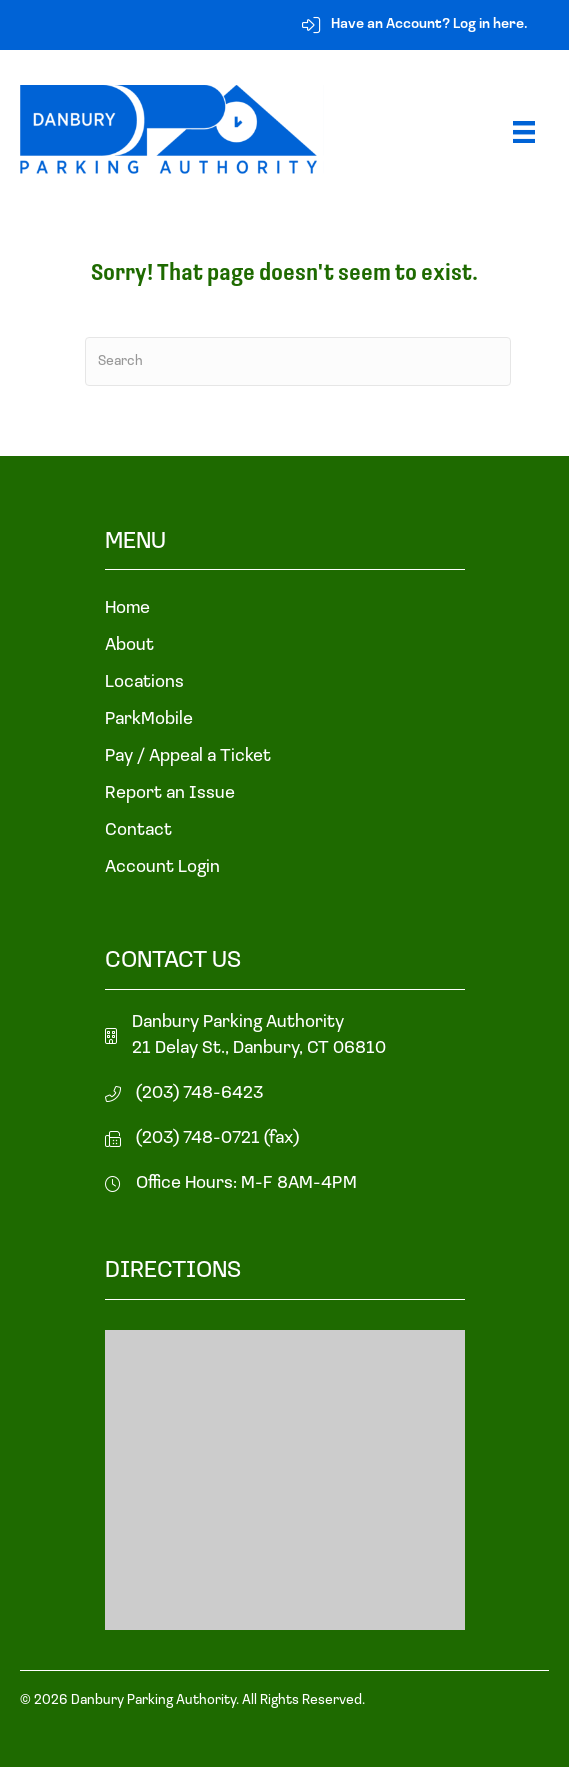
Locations (144, 683)
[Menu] (524, 132)
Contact (138, 831)
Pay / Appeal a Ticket (188, 757)
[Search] (298, 361)
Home (127, 609)
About (129, 646)
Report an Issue (170, 794)
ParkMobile (149, 720)
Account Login (162, 868)
